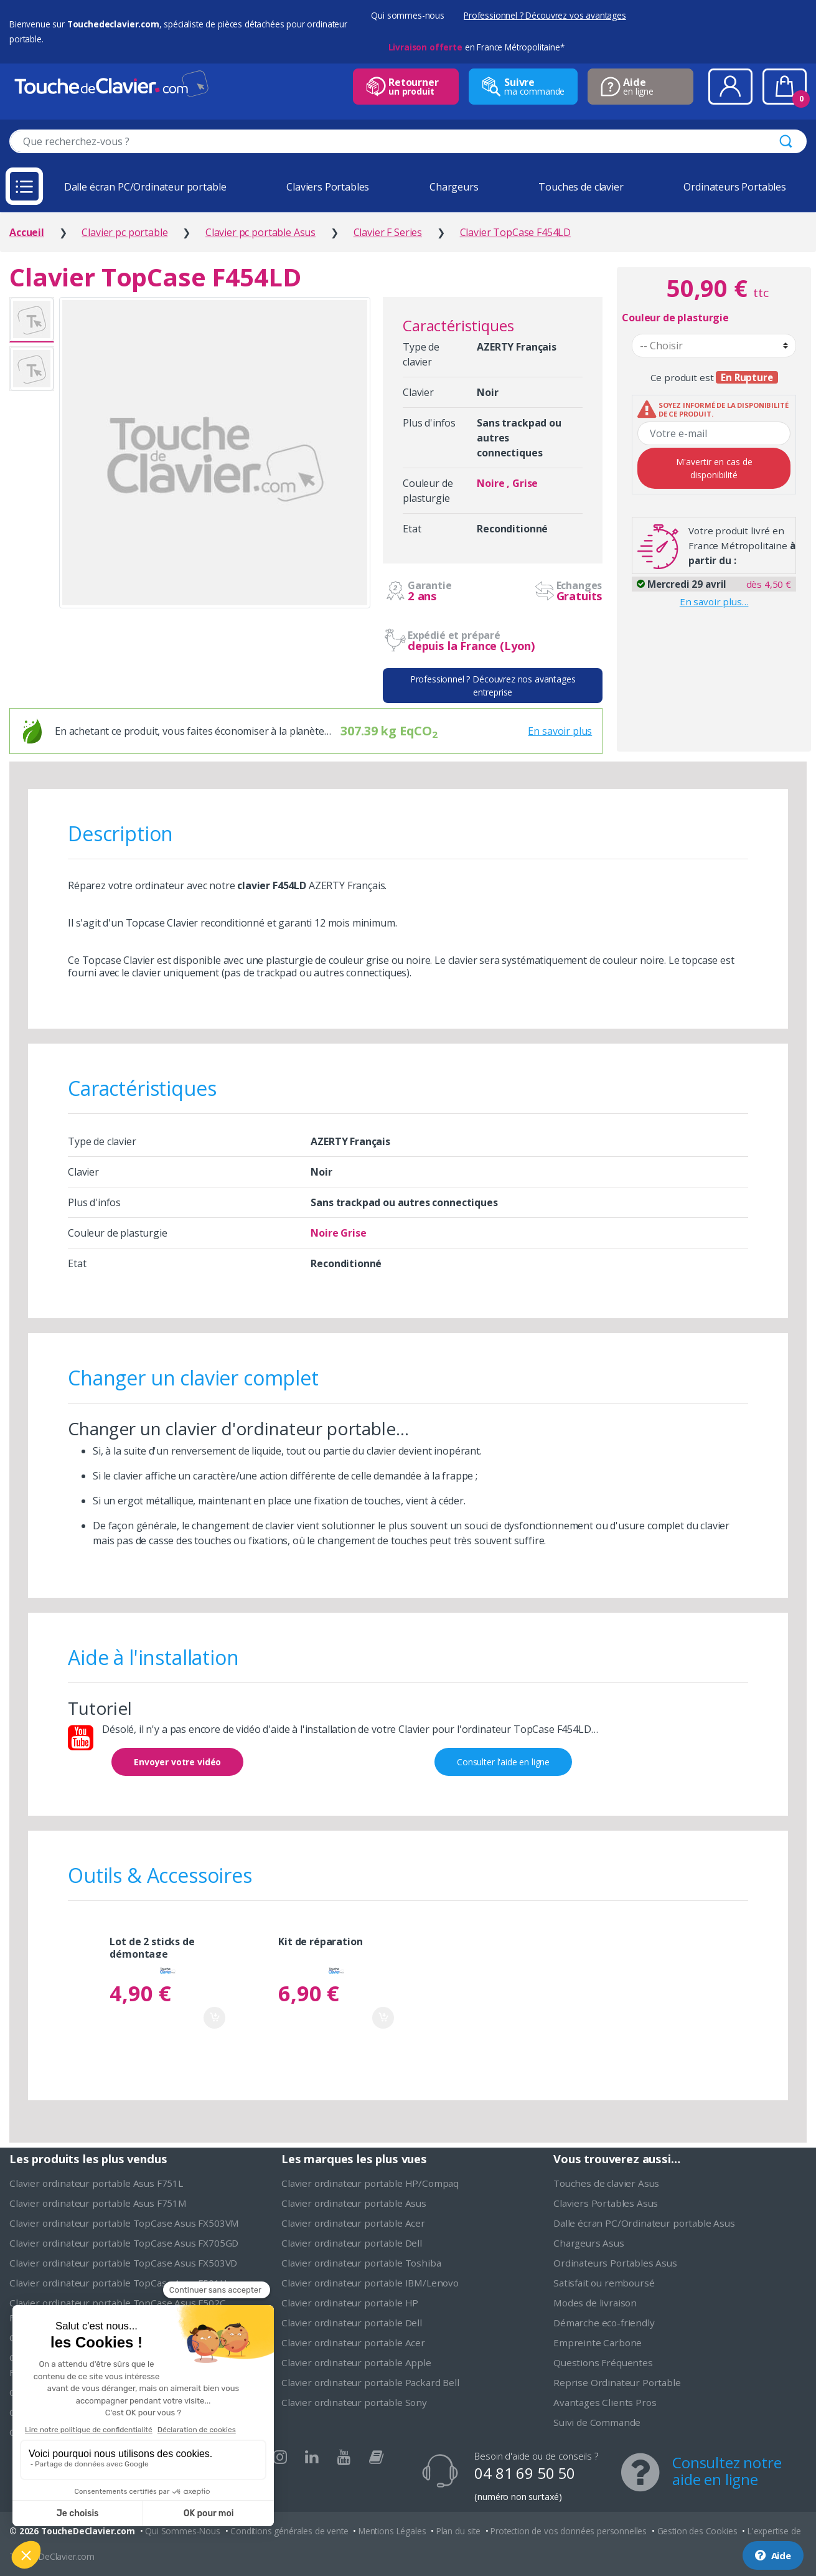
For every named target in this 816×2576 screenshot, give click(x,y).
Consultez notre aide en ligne (727, 2470)
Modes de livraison (595, 2302)
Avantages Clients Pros (604, 2402)
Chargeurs (454, 187)
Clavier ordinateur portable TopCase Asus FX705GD (123, 2243)
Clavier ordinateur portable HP (349, 2302)
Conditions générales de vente (289, 2531)
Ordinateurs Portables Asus (615, 2263)
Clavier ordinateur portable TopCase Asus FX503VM (124, 2223)
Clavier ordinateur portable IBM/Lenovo (370, 2282)
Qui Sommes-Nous (182, 2531)
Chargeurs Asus (588, 2243)
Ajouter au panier (214, 2018)
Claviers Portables (327, 187)
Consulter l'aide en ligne (503, 1762)
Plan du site (458, 2531)
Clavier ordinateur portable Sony (354, 2402)
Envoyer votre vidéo (177, 1762)
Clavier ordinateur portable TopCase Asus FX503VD (123, 2263)
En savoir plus (560, 731)
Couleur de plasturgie (675, 317)
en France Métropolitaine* (476, 47)
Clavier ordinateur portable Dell (351, 2243)
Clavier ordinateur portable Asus (353, 2203)
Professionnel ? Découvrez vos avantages (545, 15)
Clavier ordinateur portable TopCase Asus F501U (118, 2282)
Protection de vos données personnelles (568, 2531)
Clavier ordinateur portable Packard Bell (370, 2382)
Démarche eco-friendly (604, 2322)
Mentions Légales (392, 2531)
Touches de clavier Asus (606, 2183)
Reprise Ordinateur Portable (617, 2382)
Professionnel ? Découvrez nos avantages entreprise (493, 685)
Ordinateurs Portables (734, 187)
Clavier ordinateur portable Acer (353, 2223)
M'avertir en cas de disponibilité (714, 468)
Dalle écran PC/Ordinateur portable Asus (644, 2223)
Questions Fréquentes (603, 2362)
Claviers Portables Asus (605, 2203)
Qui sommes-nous (407, 15)
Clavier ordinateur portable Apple (356, 2362)
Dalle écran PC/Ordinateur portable (145, 187)
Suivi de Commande (596, 2422)
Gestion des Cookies (697, 2531)
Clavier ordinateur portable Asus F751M (98, 2203)
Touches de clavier (580, 187)
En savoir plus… (714, 601)
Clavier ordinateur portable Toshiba (361, 2263)
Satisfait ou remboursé (603, 2282)
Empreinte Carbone (597, 2342)
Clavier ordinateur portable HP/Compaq (370, 2183)
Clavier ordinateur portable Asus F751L (96, 2183)
